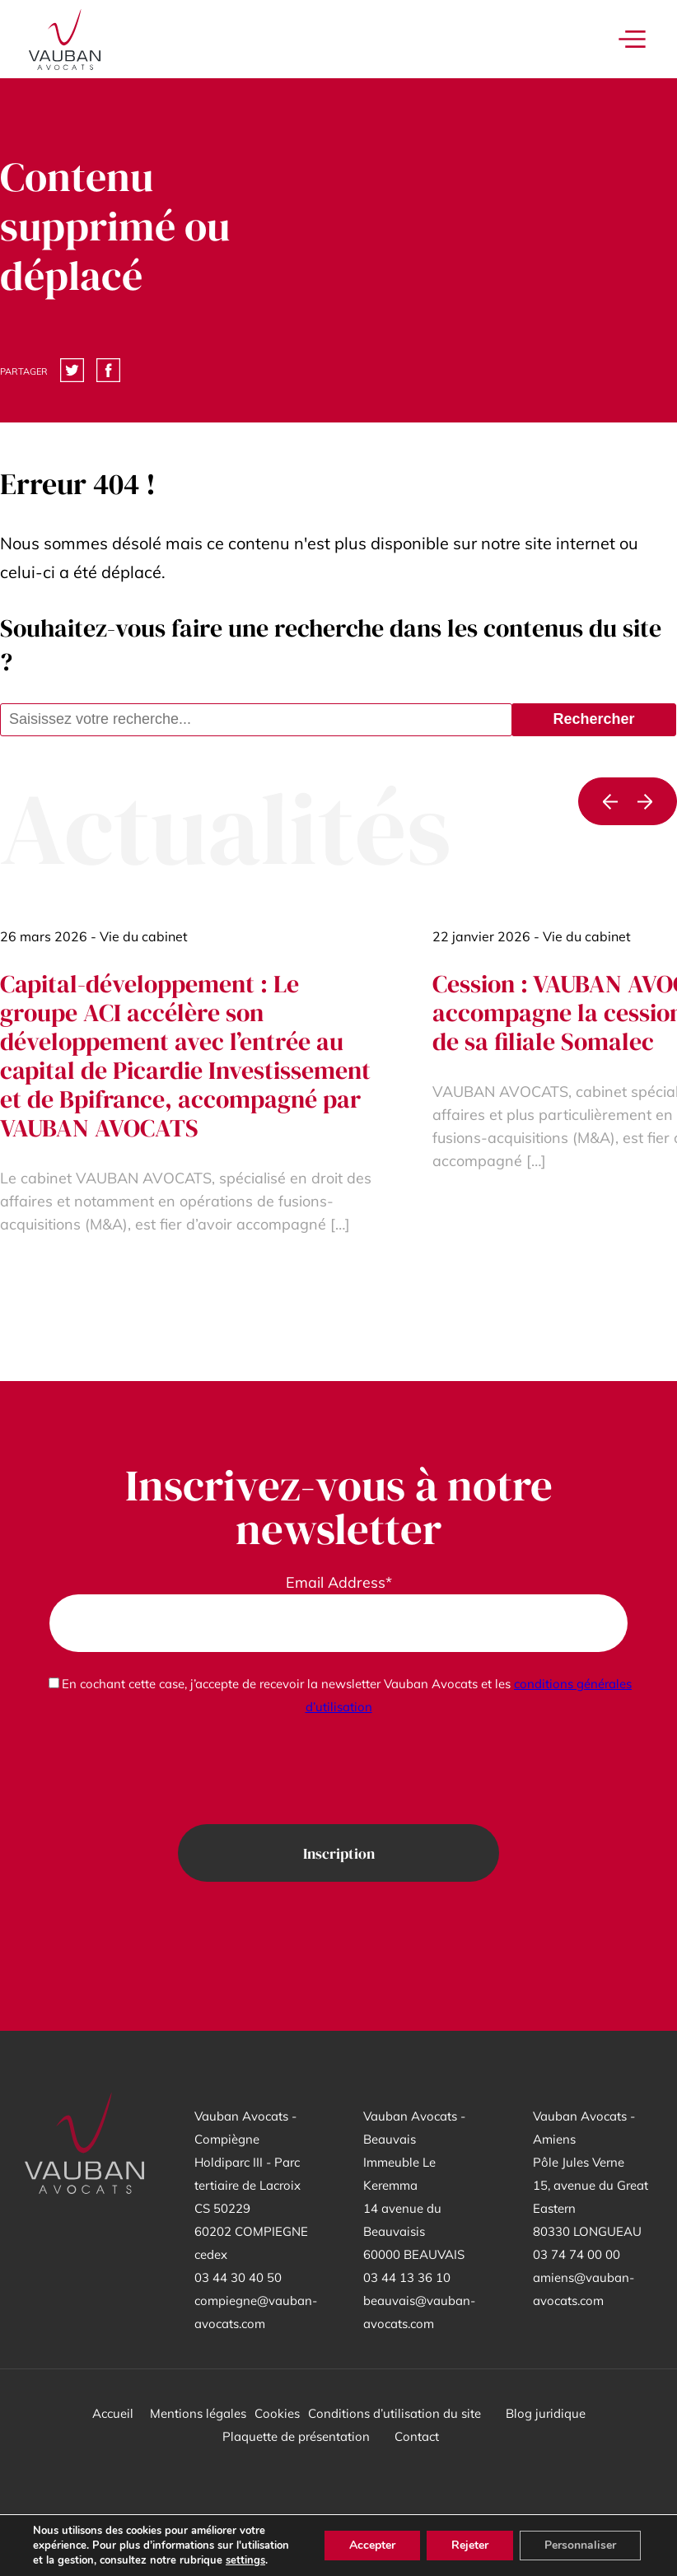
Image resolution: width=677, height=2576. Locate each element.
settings (245, 2560)
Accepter (372, 2545)
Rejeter (469, 2545)
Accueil (112, 2413)
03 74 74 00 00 (576, 2254)
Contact (417, 2436)
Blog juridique (546, 2413)
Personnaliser (580, 2545)
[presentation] (338, 1771)
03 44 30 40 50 (238, 2277)
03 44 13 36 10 (407, 2277)
